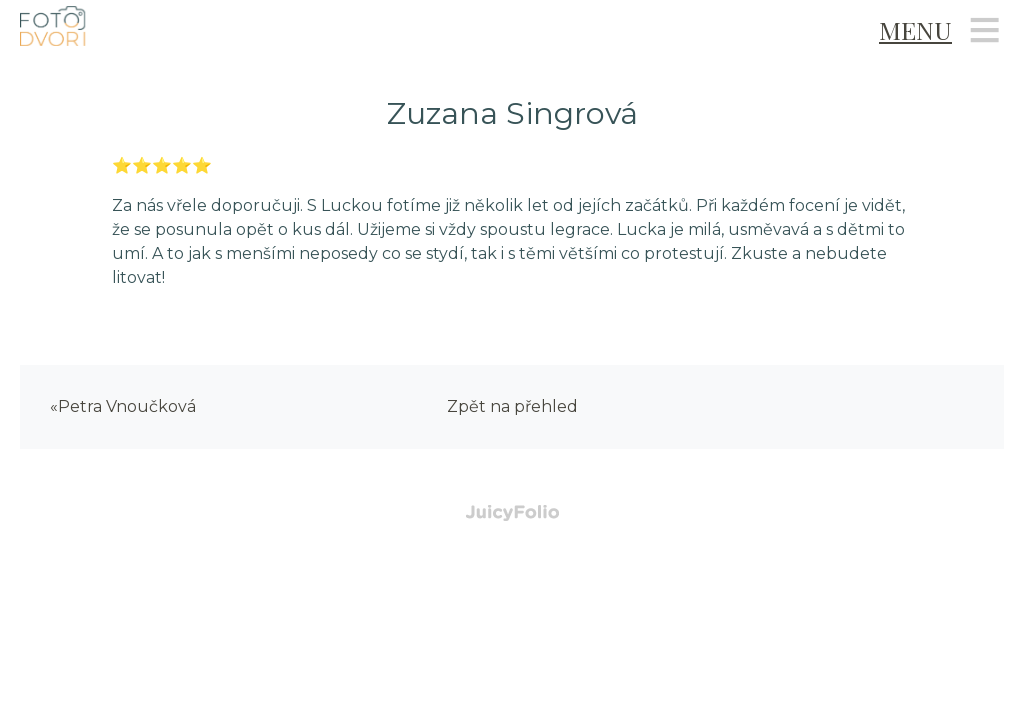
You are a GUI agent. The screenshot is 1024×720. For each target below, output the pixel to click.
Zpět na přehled (512, 406)
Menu (915, 29)
